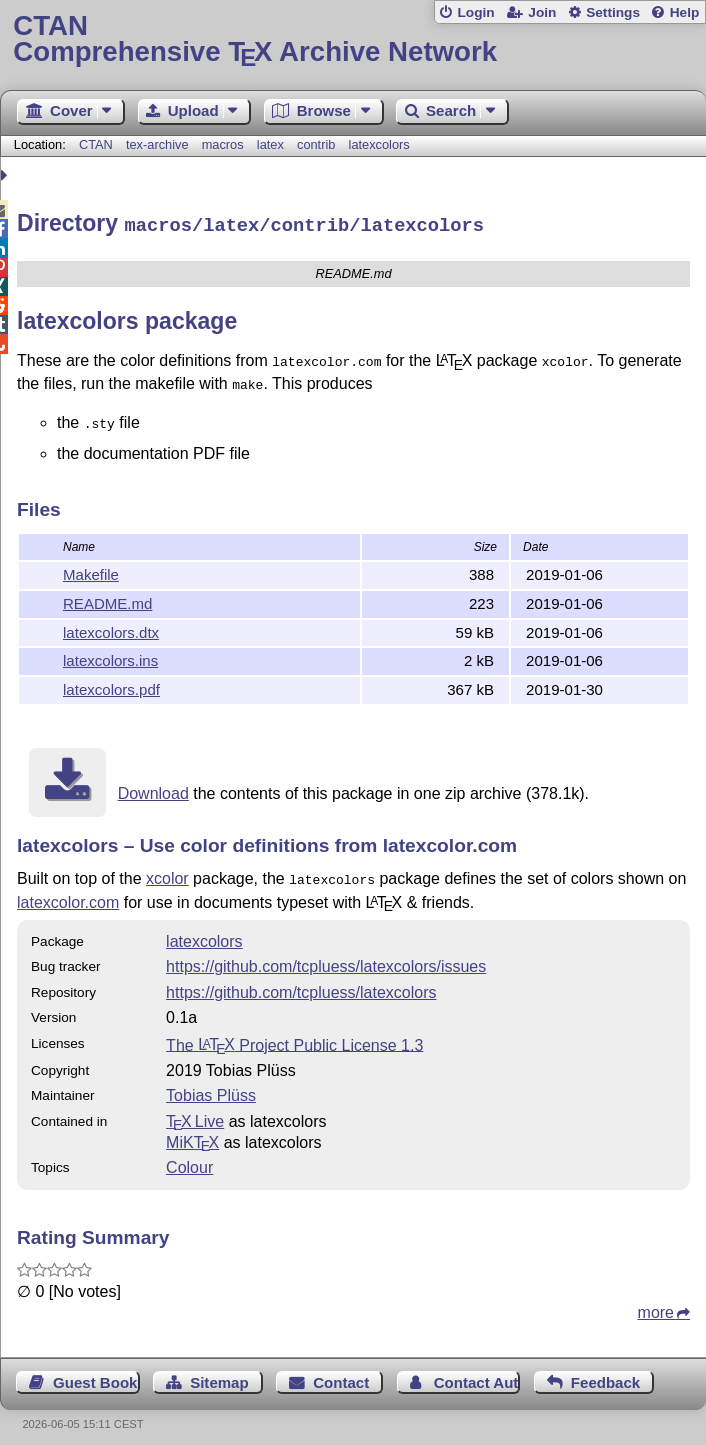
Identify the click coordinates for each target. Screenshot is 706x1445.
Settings (613, 12)
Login (475, 12)
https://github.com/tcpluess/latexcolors (301, 981)
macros (223, 144)
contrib (316, 144)
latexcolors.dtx (111, 623)
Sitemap (219, 1371)
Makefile (91, 565)
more (656, 1301)
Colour (189, 1156)
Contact (341, 1371)
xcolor (167, 869)
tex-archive (157, 144)
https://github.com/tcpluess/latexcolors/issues (326, 955)
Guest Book (95, 1371)
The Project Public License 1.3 (294, 1033)
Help (685, 12)
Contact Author (477, 1371)
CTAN (96, 144)
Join (542, 12)
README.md (107, 594)
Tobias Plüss (211, 1084)
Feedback (605, 1371)
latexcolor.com (68, 891)
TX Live (195, 1110)
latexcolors (379, 144)
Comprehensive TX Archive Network (352, 39)
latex (270, 144)
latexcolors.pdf (111, 680)
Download (153, 784)
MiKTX (192, 1131)
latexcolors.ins (110, 651)
